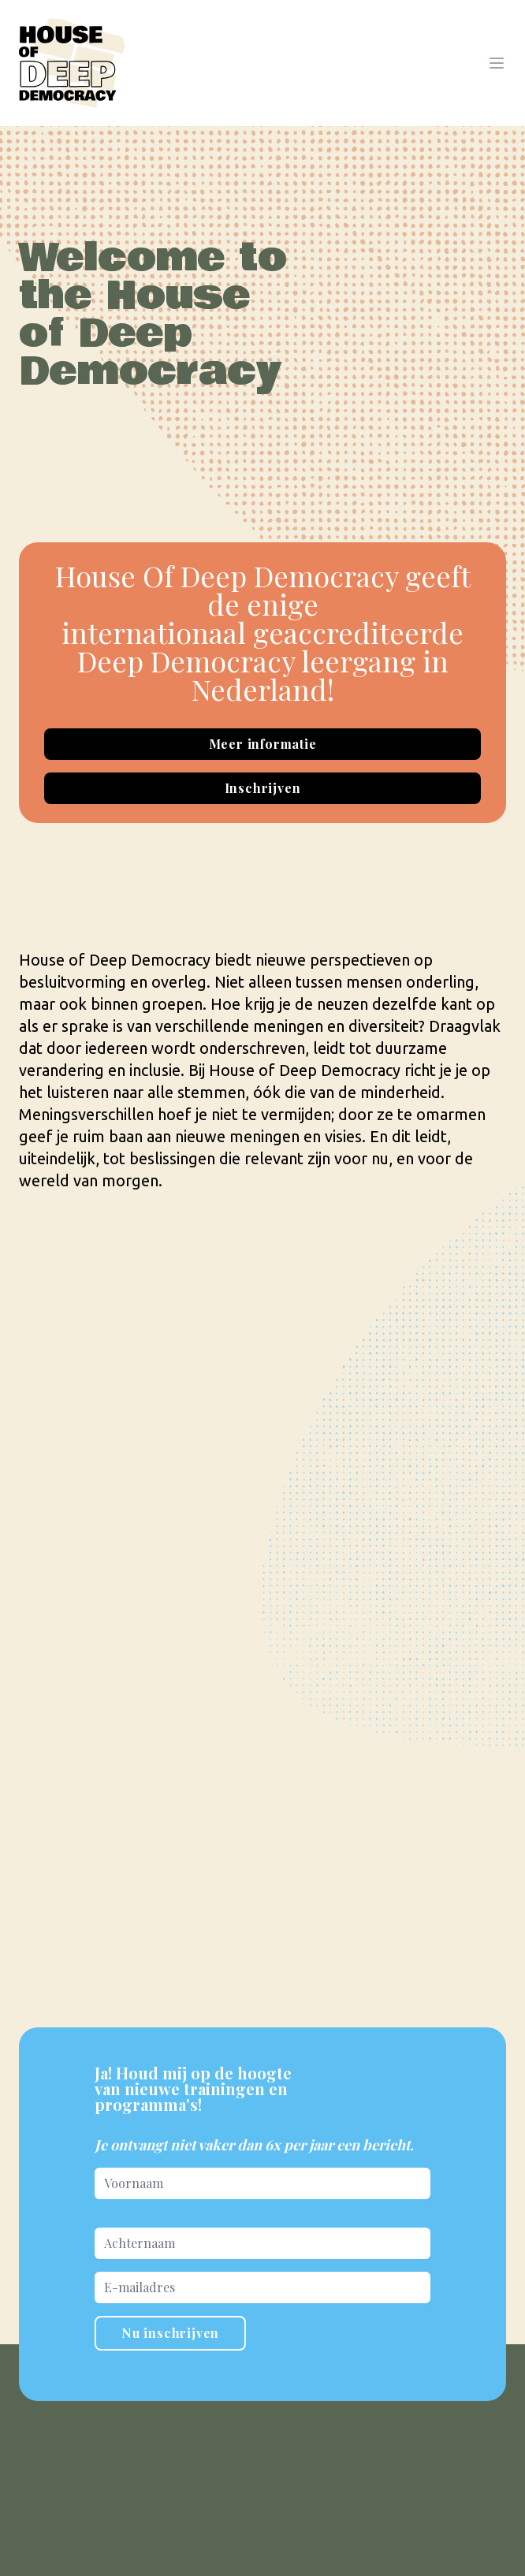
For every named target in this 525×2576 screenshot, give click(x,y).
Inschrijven (263, 788)
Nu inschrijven (170, 2333)
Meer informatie (263, 743)
